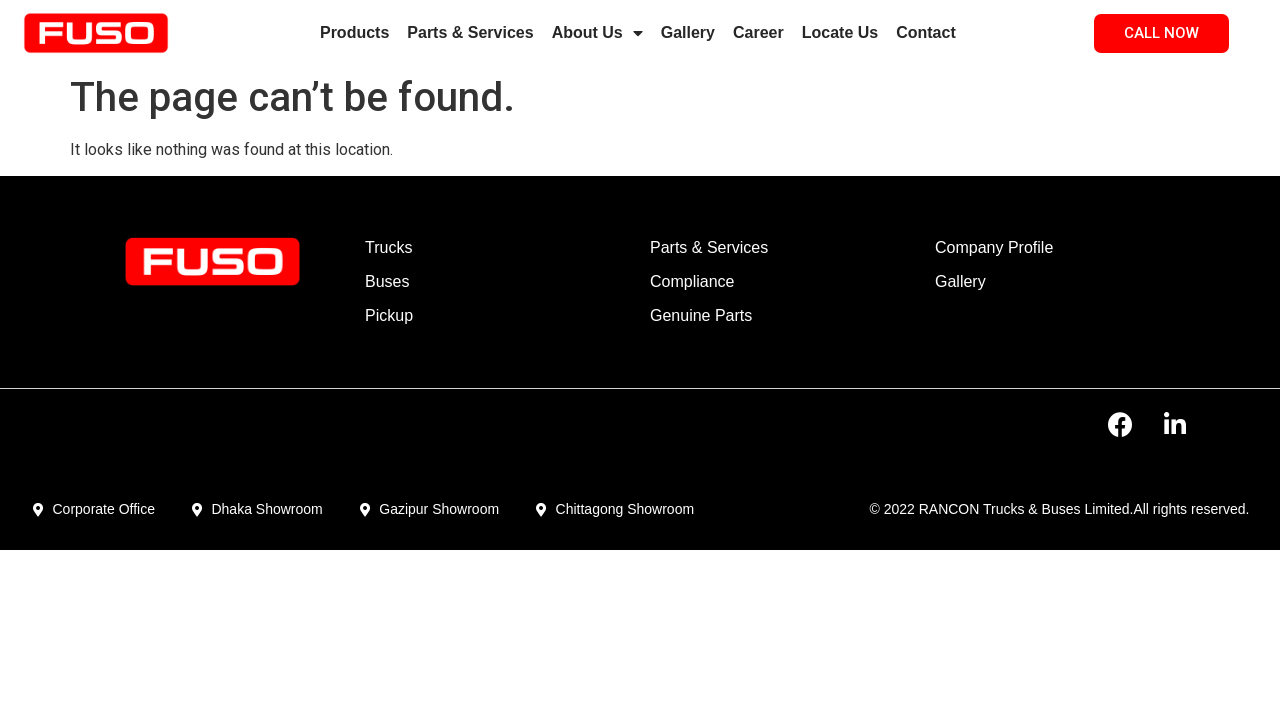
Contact (926, 32)
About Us (597, 33)
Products (354, 32)
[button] (1161, 33)
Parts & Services (470, 32)
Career (758, 32)
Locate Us (840, 32)
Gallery (688, 32)
